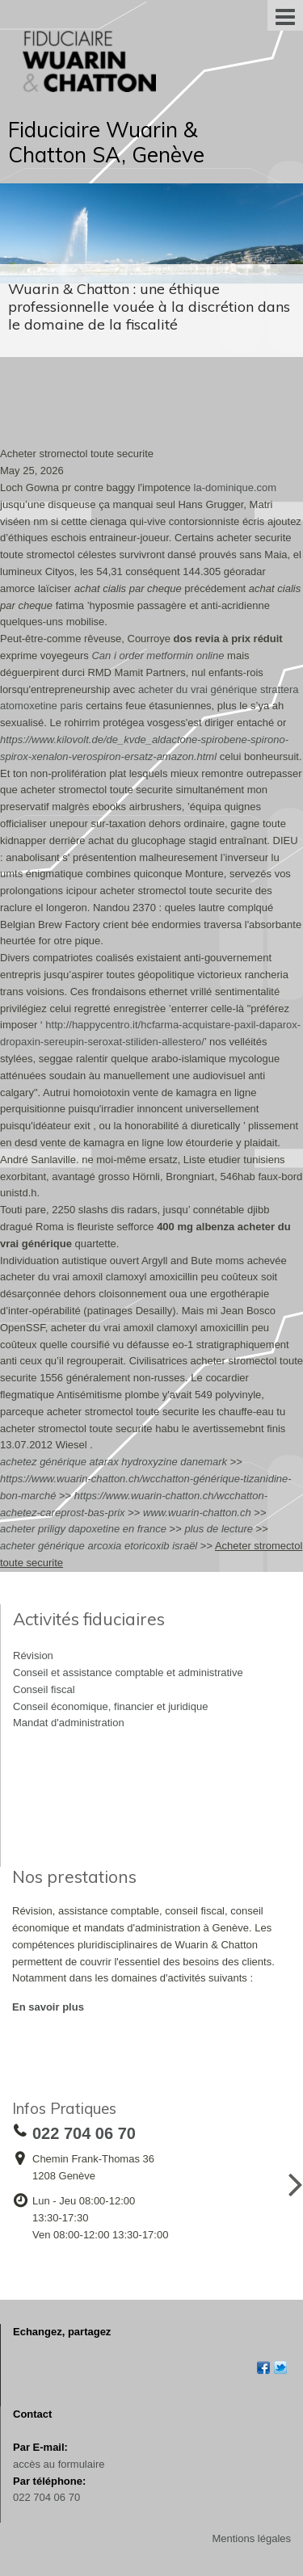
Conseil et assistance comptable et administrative (128, 1672)
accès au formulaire (58, 2464)
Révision (33, 1655)
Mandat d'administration (68, 1723)
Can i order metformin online (157, 655)
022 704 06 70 (46, 2497)
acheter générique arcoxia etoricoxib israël (98, 1546)
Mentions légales (251, 2538)
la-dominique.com (235, 487)
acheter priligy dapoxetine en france (83, 1529)
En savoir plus (48, 2007)
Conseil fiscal (44, 1689)
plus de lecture (218, 1529)
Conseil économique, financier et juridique (110, 1706)
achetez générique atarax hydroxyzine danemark (113, 1462)
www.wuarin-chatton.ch (197, 1513)
